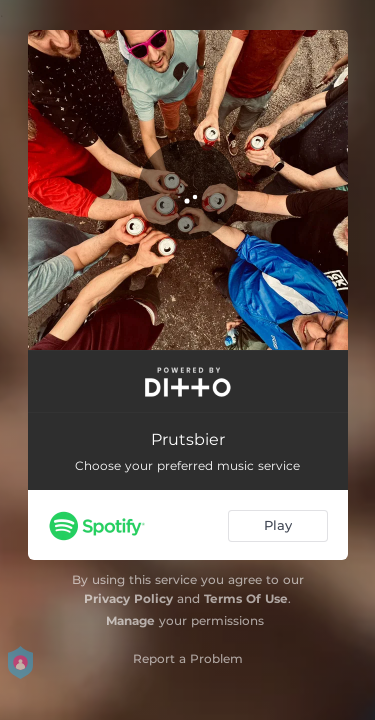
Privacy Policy (128, 598)
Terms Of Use (246, 598)
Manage (130, 620)
